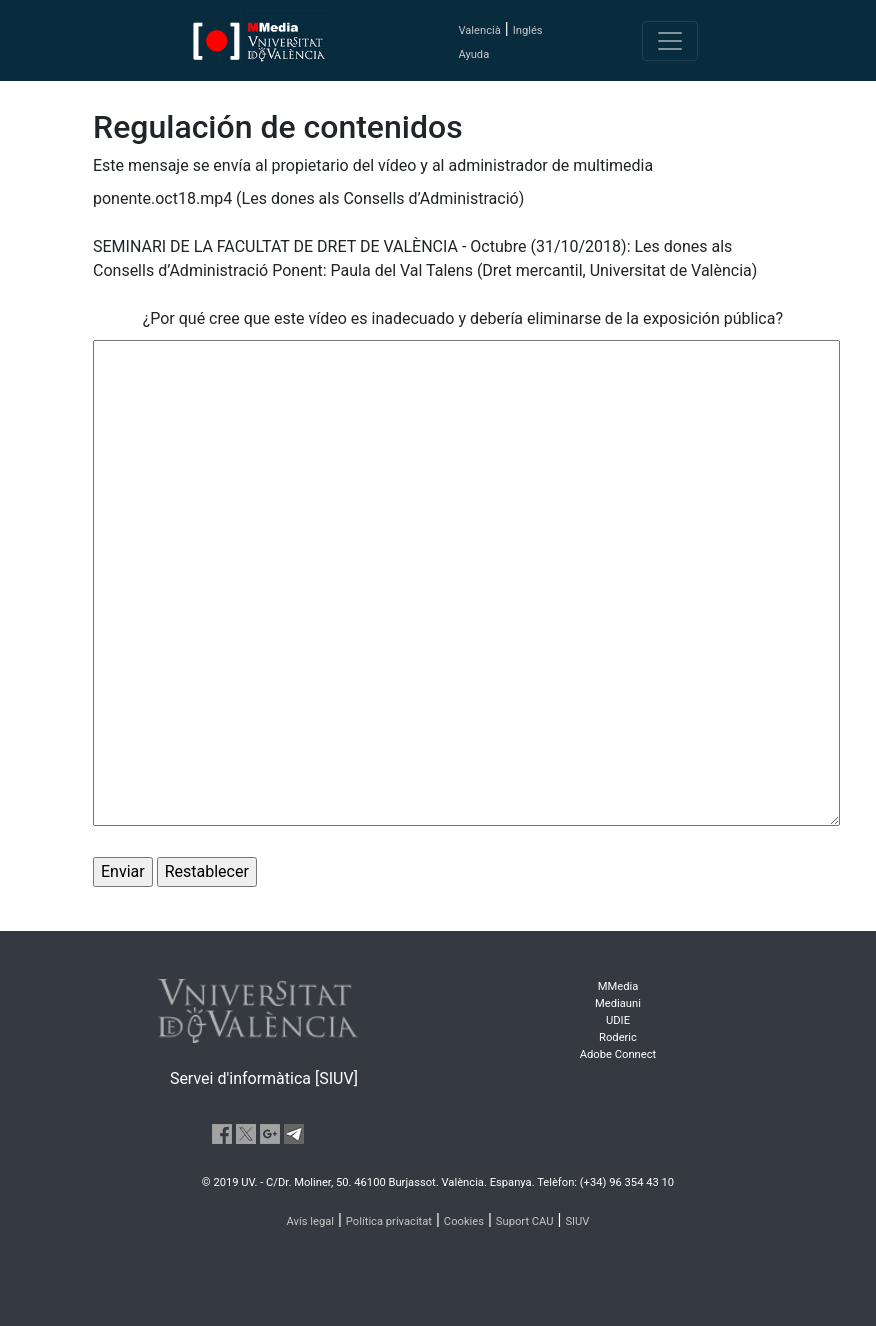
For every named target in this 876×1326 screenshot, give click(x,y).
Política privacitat (389, 1221)
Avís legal (311, 1221)
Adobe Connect (618, 1054)
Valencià (479, 30)
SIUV (577, 1221)
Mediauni (618, 1003)
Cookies (464, 1221)
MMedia (618, 986)
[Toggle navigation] (670, 41)
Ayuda (473, 54)
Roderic (618, 1037)
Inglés (528, 30)
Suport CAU (525, 1221)
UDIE (618, 1020)
